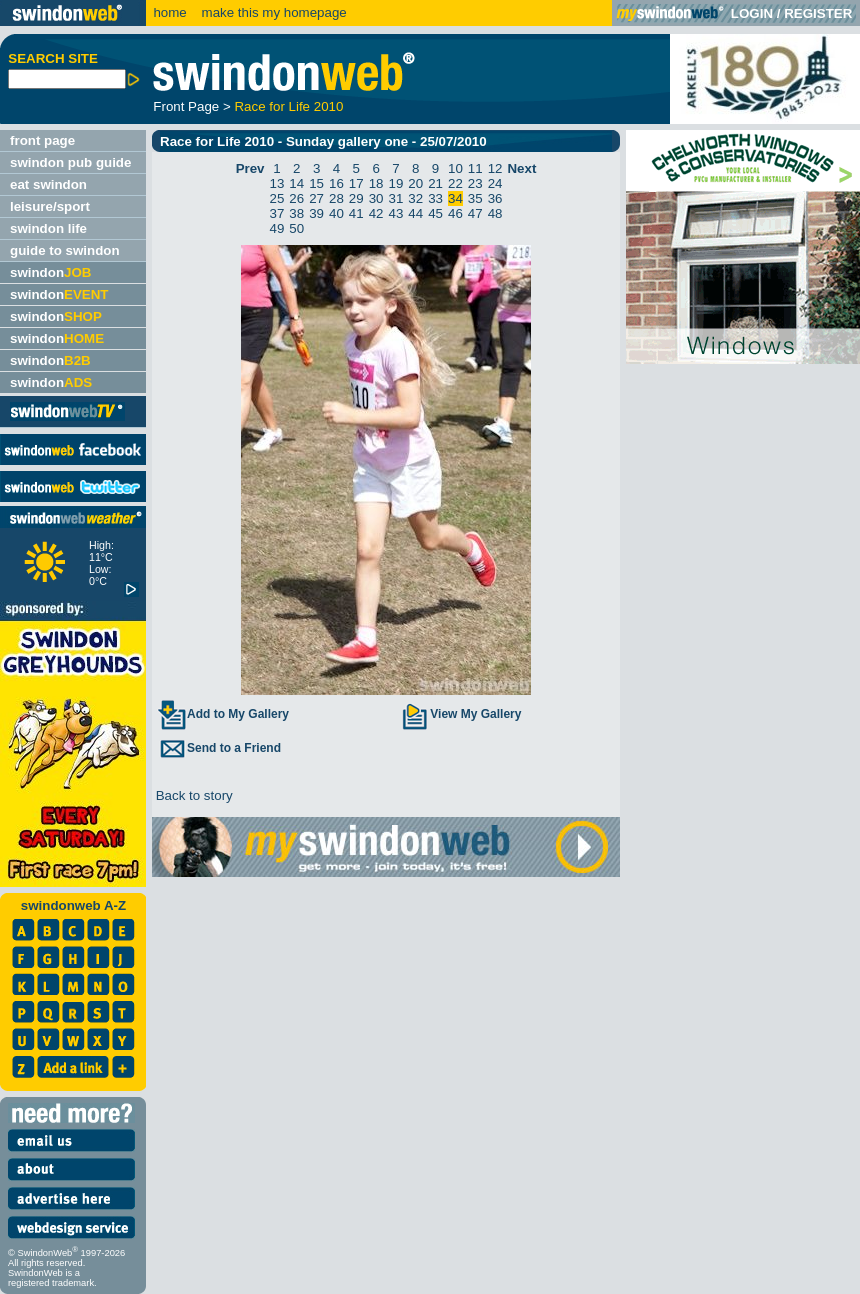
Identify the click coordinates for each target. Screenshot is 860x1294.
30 (376, 198)
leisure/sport (50, 206)
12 (495, 168)
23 (475, 183)
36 (495, 198)
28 (336, 198)
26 (296, 198)
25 (277, 198)
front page (42, 140)
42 (376, 213)
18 (376, 183)
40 (336, 213)
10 (455, 168)
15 (316, 183)
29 (356, 198)
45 (435, 213)
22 (455, 183)
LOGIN (752, 13)
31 (396, 198)
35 (475, 198)
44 (415, 213)
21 (435, 183)
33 (435, 198)
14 (296, 183)
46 (455, 213)
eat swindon (48, 184)
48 (495, 213)
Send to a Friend (219, 748)
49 (277, 228)
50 (296, 228)
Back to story (192, 795)
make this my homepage (272, 12)
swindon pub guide (70, 162)
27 (316, 198)
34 (455, 198)
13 (277, 183)
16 (336, 183)
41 (356, 213)
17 (356, 183)
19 (396, 183)
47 (475, 213)
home (169, 12)
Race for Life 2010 (288, 106)
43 (396, 213)
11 (475, 168)
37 (277, 213)
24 (495, 183)
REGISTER (818, 13)
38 (296, 213)
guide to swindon (65, 250)
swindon (50, 272)
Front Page (186, 106)
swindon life (48, 228)
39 (316, 213)
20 (415, 183)
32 (415, 198)
